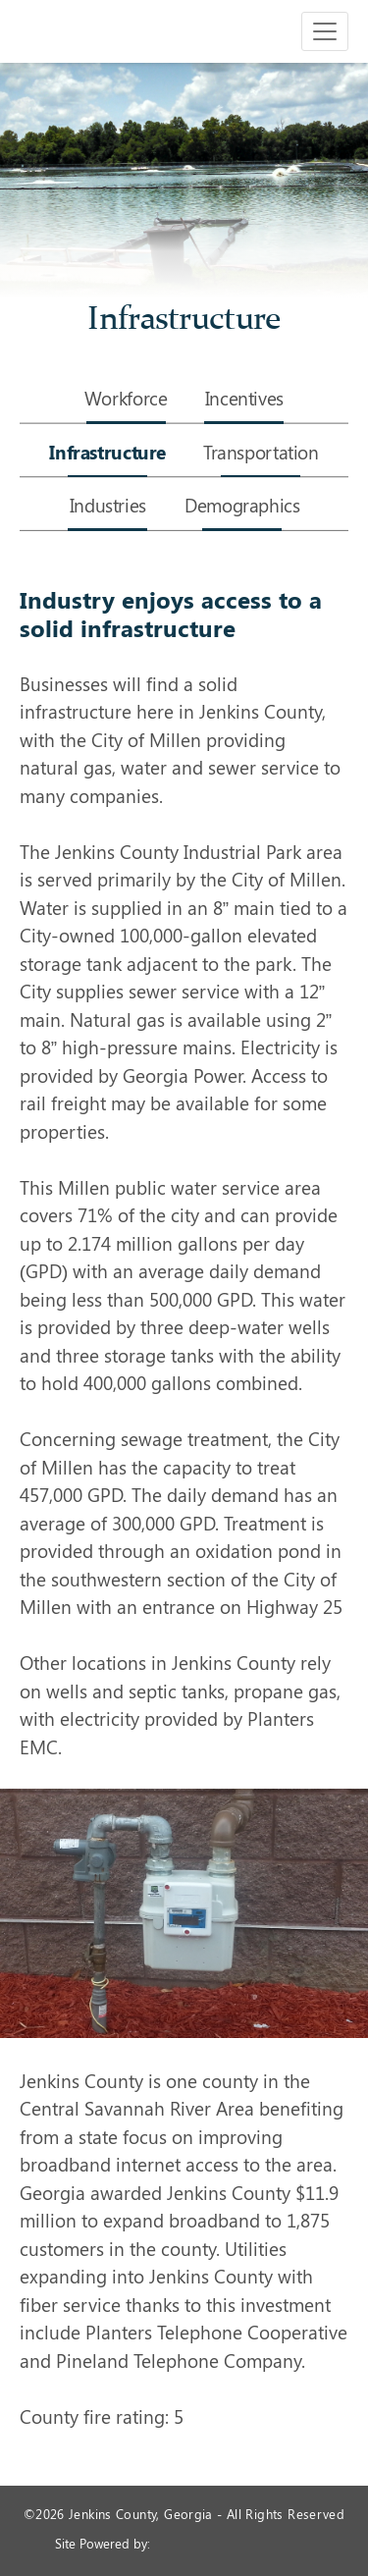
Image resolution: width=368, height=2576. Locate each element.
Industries (108, 506)
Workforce (126, 399)
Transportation (261, 453)
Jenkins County (78, 31)
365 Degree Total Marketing (234, 2542)
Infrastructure (107, 453)
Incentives (244, 399)
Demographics (241, 506)
